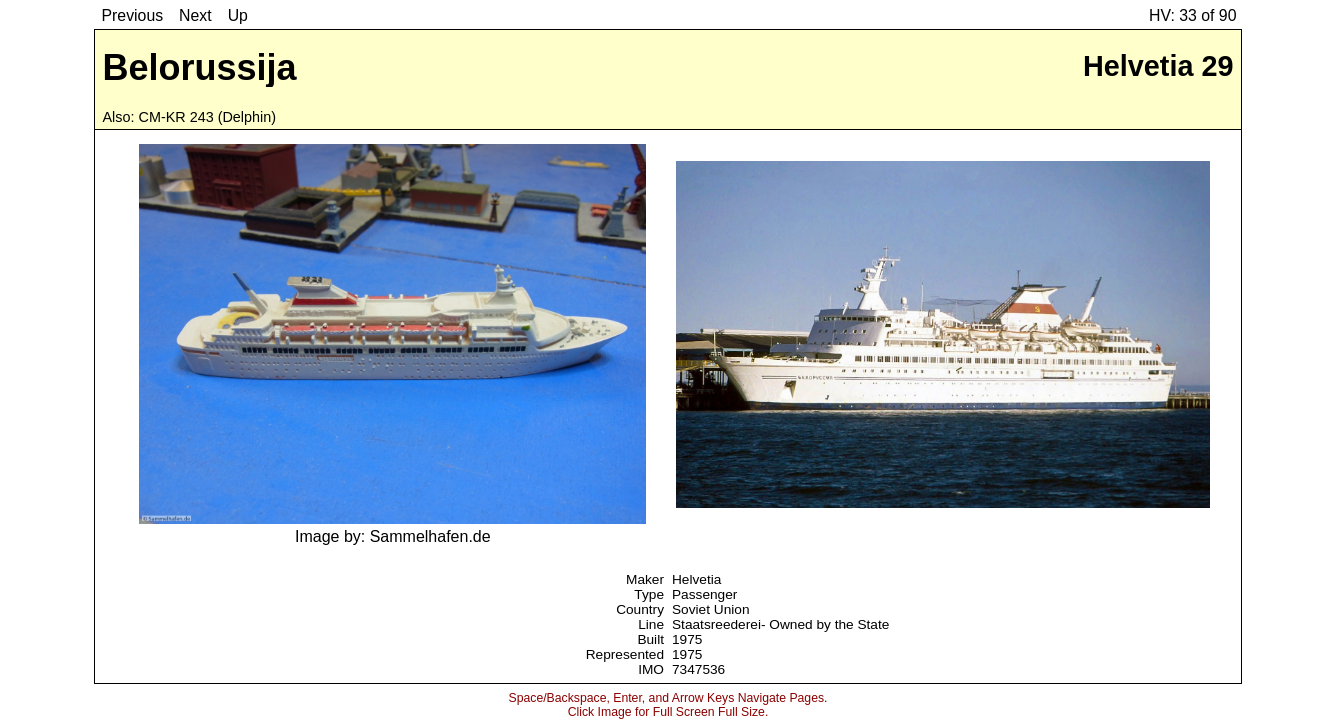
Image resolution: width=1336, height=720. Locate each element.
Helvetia (696, 579)
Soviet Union (711, 609)
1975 (687, 639)
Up (238, 15)
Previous (133, 15)
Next (195, 15)
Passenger (704, 594)
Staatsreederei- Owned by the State (780, 624)
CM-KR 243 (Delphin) (208, 117)
